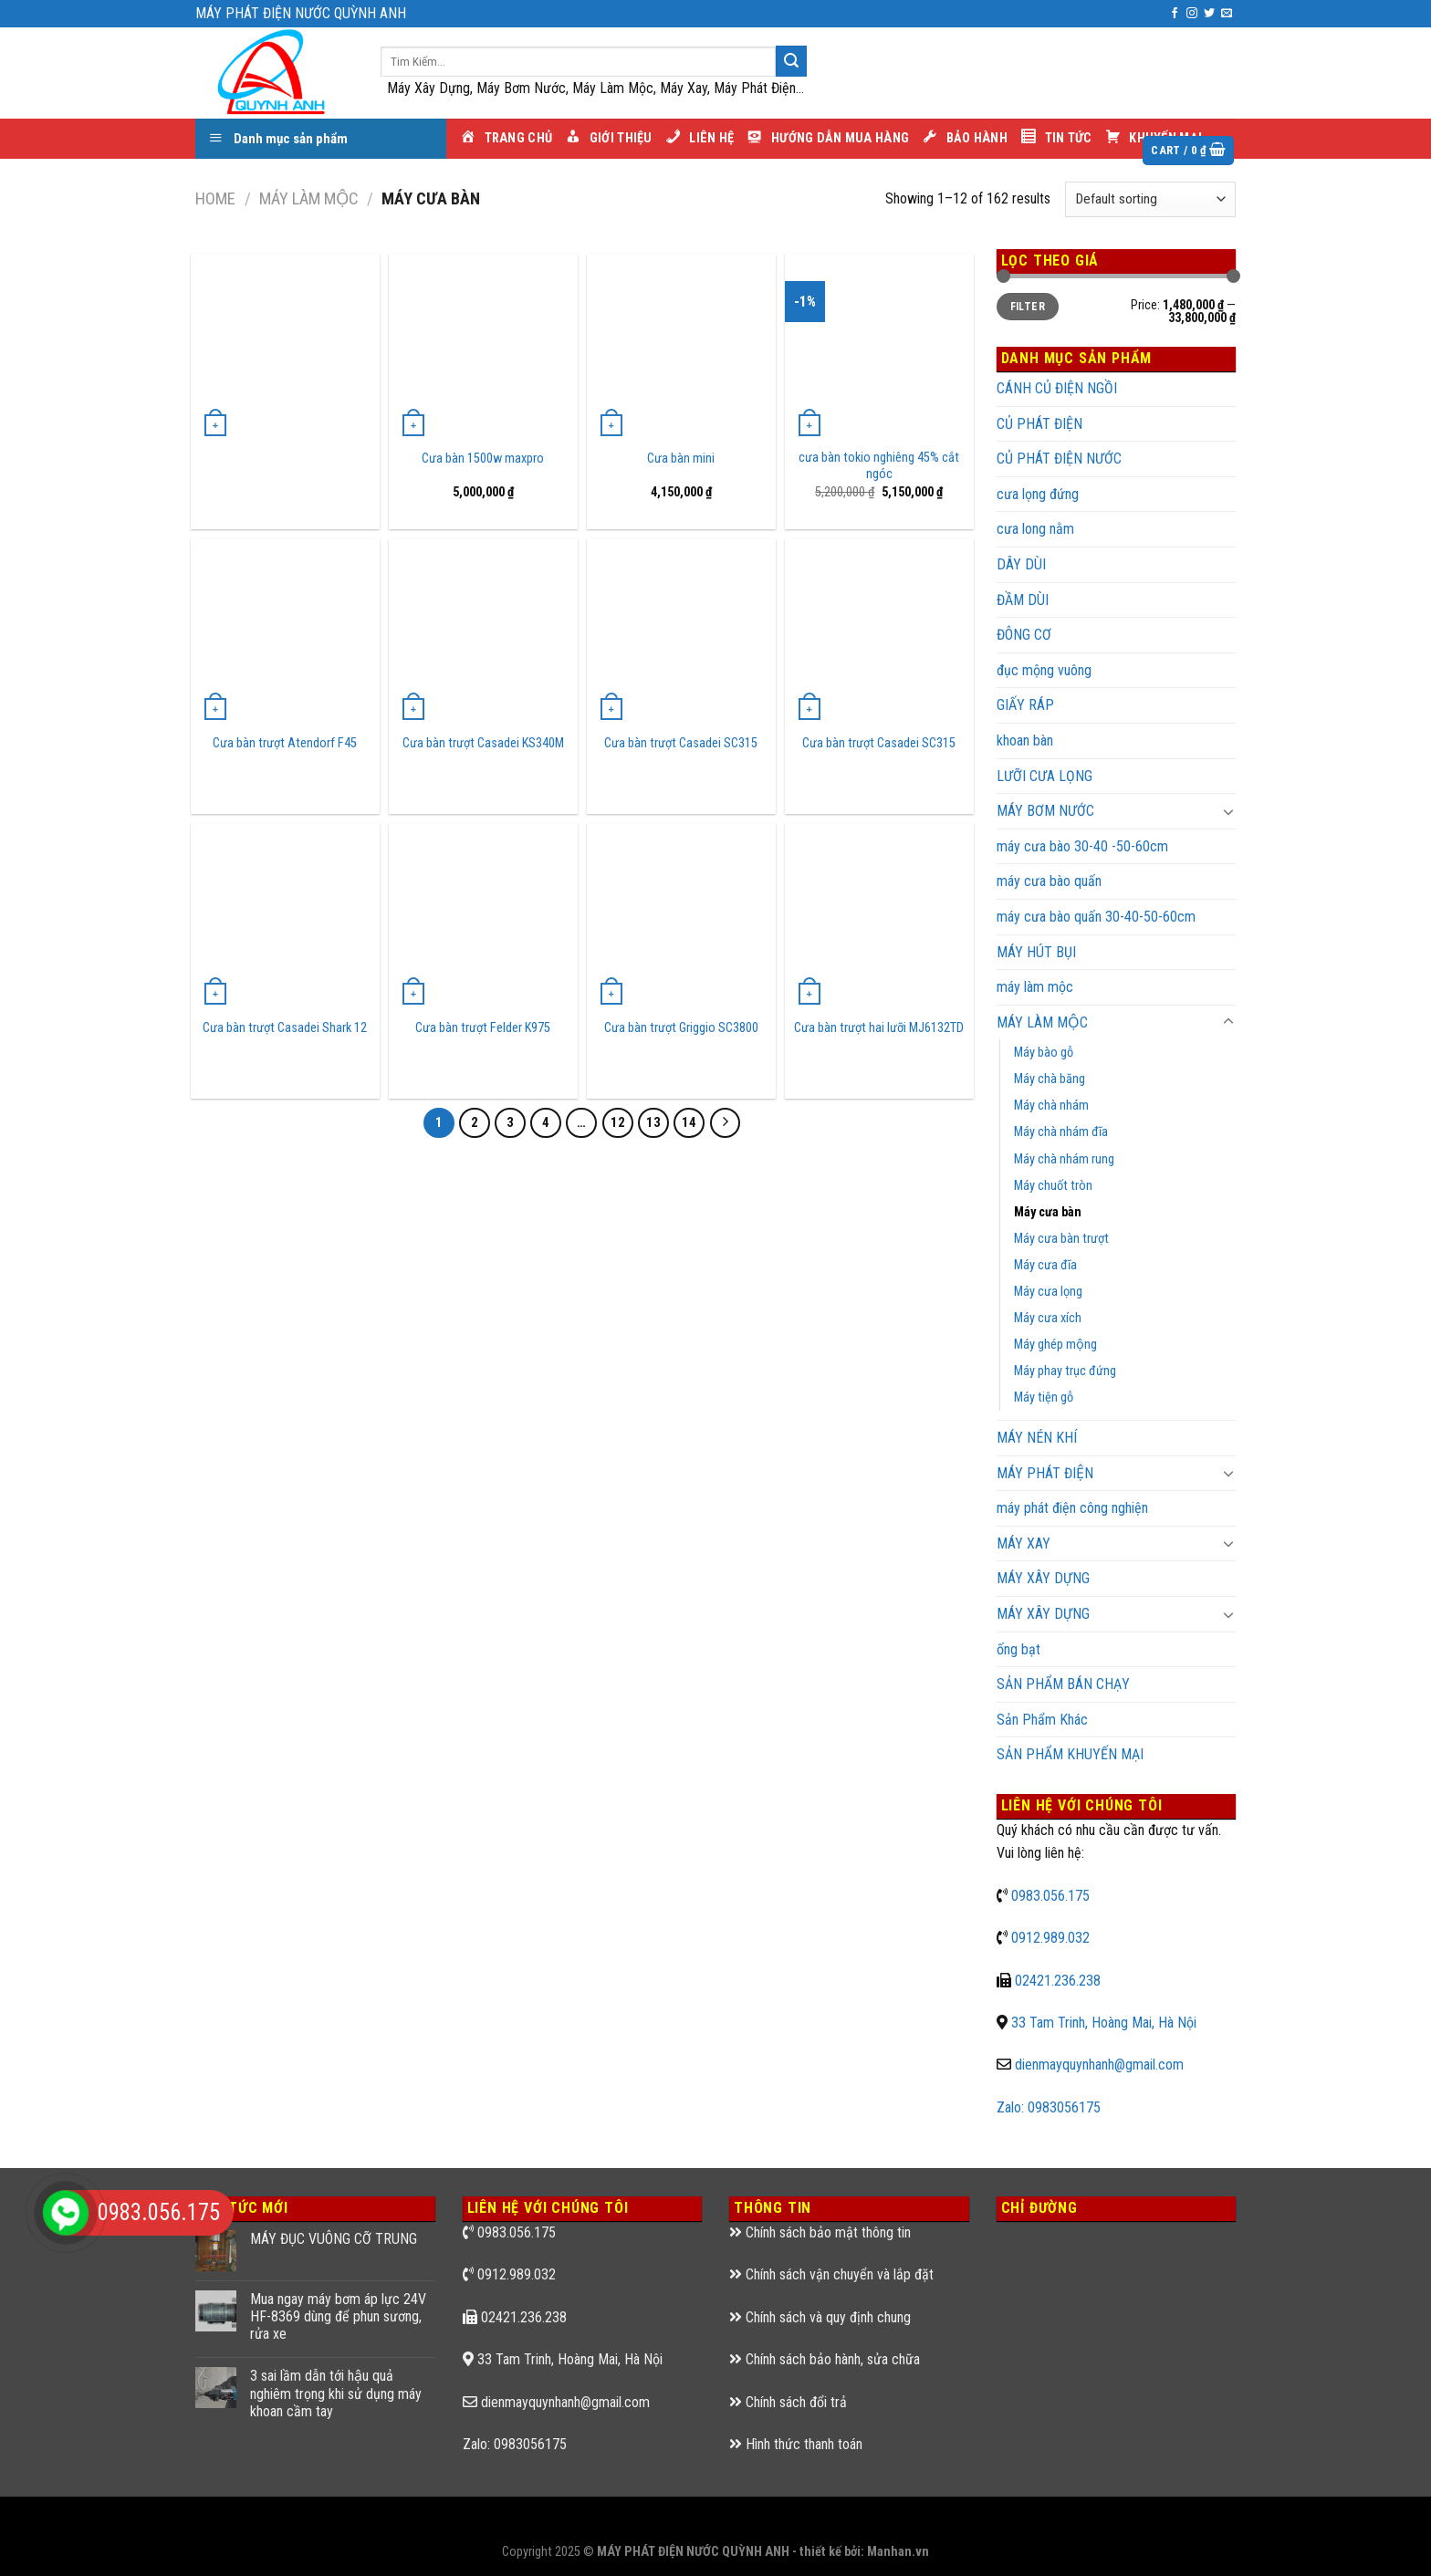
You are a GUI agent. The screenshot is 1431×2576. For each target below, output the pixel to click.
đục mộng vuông (1044, 670)
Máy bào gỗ (1043, 1052)
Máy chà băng (1049, 1079)
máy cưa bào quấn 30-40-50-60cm (1096, 916)
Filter (1027, 306)
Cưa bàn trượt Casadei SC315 (680, 743)
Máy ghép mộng (1055, 1344)
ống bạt (1018, 1649)
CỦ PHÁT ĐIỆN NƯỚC (1059, 458)
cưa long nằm (1035, 528)
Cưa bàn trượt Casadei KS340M (483, 743)
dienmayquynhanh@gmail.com (1099, 2064)
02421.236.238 (1058, 1980)
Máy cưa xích (1047, 1318)
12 (618, 1122)
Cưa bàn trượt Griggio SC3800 (681, 1028)
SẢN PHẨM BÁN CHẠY (1063, 1684)
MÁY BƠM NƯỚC (1045, 810)
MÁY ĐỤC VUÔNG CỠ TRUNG (333, 2238)
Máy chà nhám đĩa (1061, 1132)
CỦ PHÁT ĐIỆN (1039, 424)
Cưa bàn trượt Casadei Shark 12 (285, 1028)
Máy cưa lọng (1048, 1291)
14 (689, 1122)
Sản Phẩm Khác (1042, 1719)
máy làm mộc (1035, 987)
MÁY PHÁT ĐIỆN (1045, 1473)
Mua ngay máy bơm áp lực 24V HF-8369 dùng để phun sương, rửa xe (338, 2316)
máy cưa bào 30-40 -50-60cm (1082, 846)
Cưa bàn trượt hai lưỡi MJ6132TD (879, 1028)
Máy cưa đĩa (1045, 1265)
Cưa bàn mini (681, 458)
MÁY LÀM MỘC (308, 198)
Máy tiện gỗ (1043, 1397)
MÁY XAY (1023, 1543)
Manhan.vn (898, 2552)
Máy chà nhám (1051, 1105)
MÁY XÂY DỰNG (1043, 1613)
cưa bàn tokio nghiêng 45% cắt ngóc (879, 466)
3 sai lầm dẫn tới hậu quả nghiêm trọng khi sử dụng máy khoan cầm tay (336, 2393)
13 (653, 1122)
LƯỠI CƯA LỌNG (1044, 776)
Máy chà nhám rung (1064, 1159)
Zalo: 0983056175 (1049, 2107)
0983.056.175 (1050, 1895)
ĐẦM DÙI (1023, 600)
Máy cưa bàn (1047, 1212)
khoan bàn (1025, 740)
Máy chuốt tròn (1053, 1186)
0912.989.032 (1050, 1937)
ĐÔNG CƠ (1024, 634)
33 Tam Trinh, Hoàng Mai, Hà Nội (1103, 2022)
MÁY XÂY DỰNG (1043, 1578)
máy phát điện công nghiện (1072, 1508)
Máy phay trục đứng (1065, 1371)
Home (215, 198)
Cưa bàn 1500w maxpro (483, 458)
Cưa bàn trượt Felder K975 (482, 1028)
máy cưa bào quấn (1049, 881)
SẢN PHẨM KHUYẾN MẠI (1070, 1754)
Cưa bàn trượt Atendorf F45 (285, 743)
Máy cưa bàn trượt (1061, 1238)
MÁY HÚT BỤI (1036, 952)
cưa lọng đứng (1038, 494)
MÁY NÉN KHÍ (1037, 1437)
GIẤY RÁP (1025, 705)
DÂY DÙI (1021, 564)
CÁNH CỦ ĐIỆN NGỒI (1057, 388)
